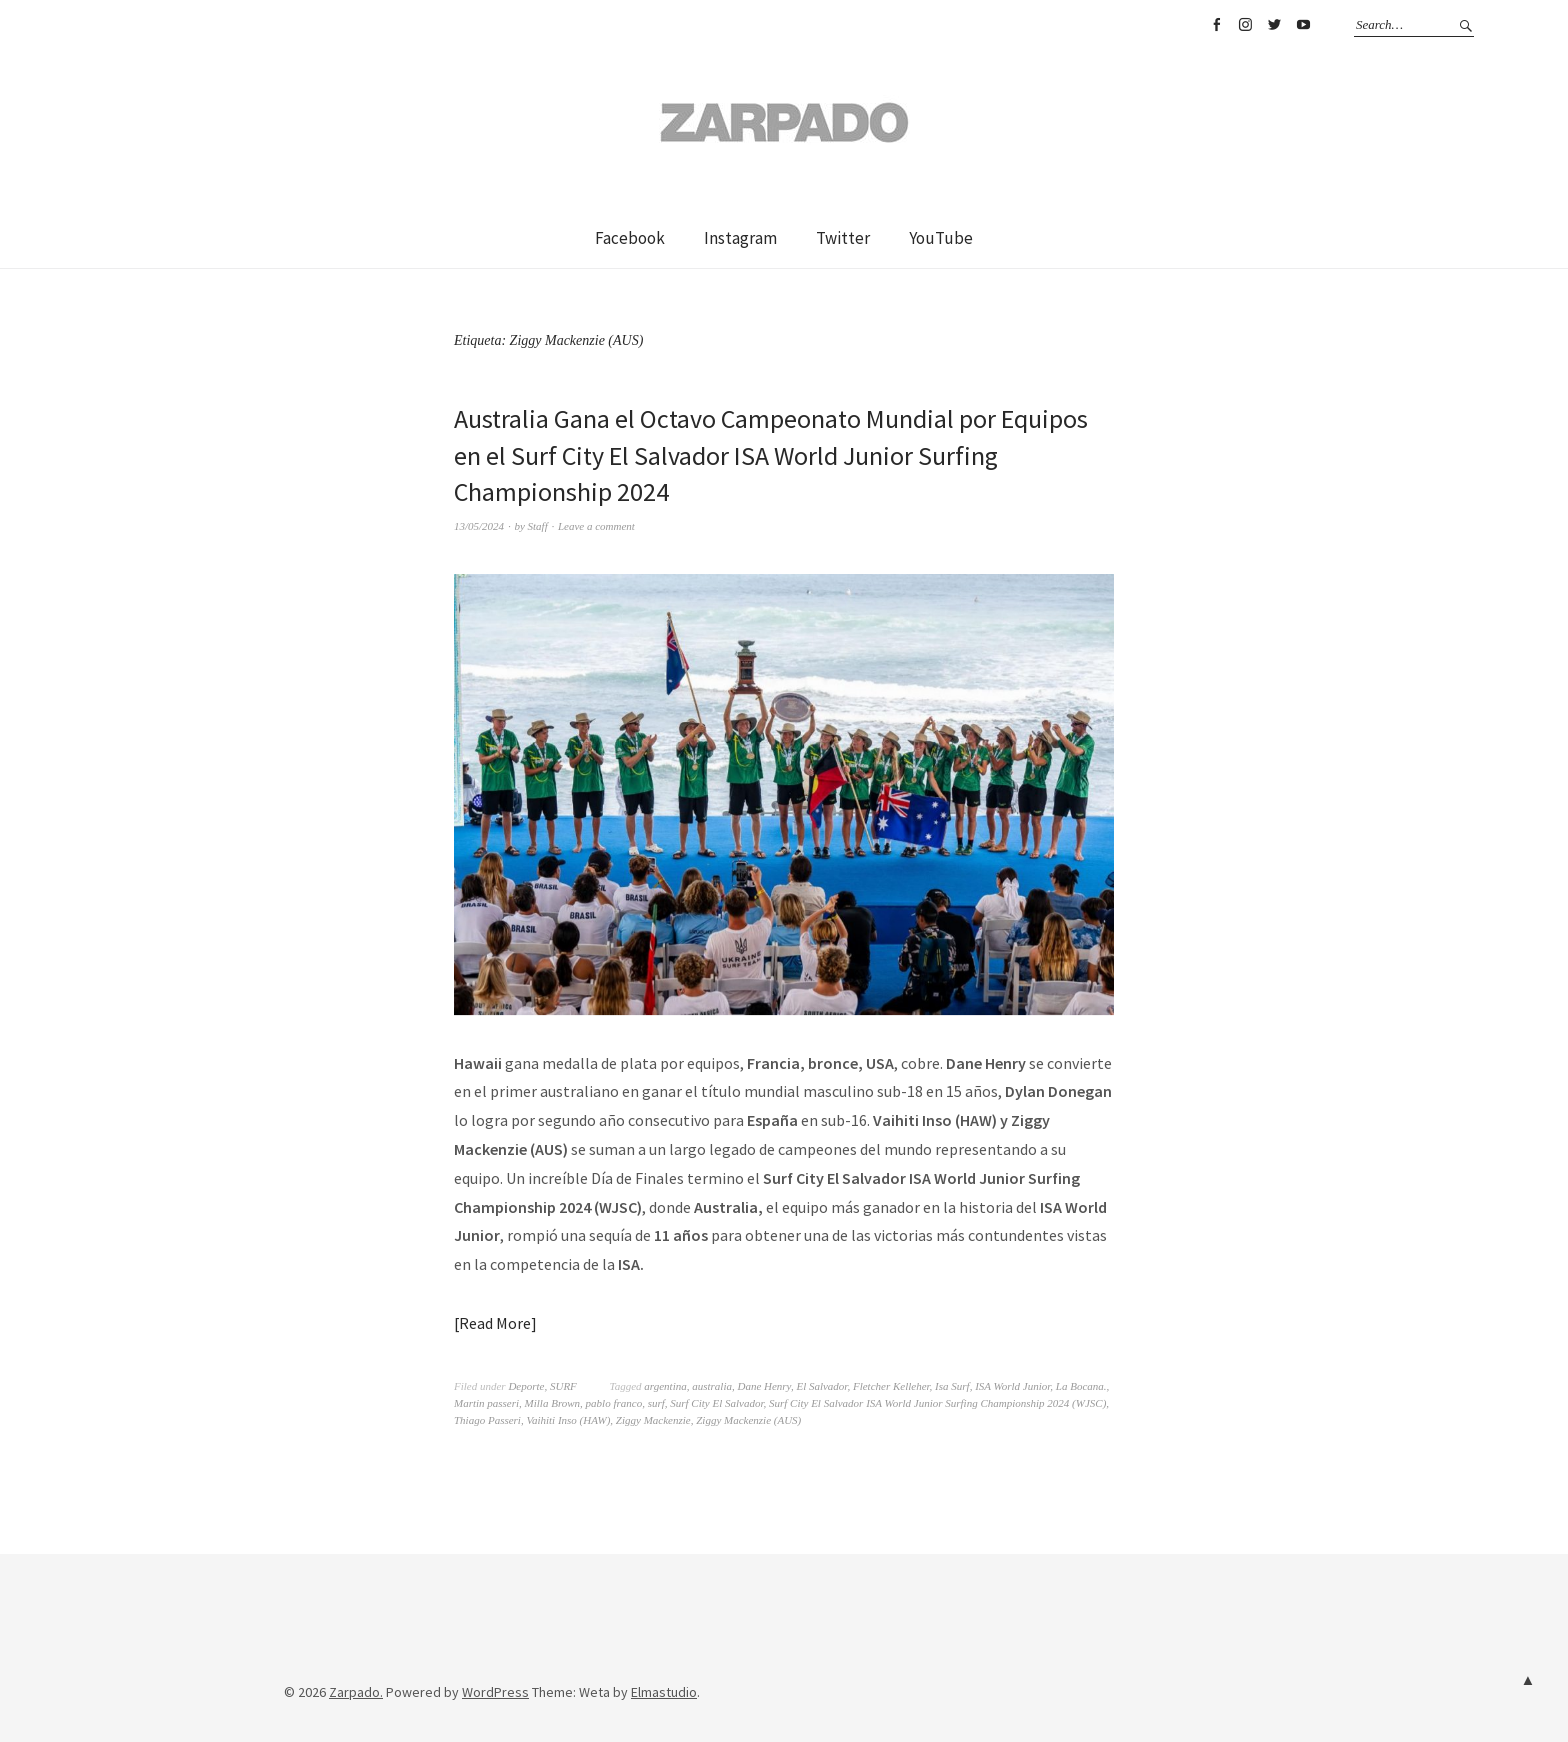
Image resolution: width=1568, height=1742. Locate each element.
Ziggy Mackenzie (653, 1420)
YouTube (1303, 25)
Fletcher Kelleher (891, 1386)
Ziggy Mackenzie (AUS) (748, 1420)
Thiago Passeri (487, 1420)
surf (656, 1403)
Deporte (526, 1386)
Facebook (1216, 25)
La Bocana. (1081, 1386)
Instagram (1245, 25)
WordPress (495, 1692)
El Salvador (821, 1386)
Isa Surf (952, 1386)
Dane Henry (763, 1386)
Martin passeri (486, 1403)
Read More (495, 1323)
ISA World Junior (1012, 1386)
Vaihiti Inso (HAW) (568, 1420)
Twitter (1274, 25)
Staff (538, 526)
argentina (665, 1386)
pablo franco (614, 1403)
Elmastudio (664, 1692)
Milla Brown (553, 1403)
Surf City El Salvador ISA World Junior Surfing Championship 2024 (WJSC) (937, 1403)
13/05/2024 (479, 526)
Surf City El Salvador (716, 1403)
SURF (563, 1386)
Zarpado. (356, 1692)
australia (712, 1386)
